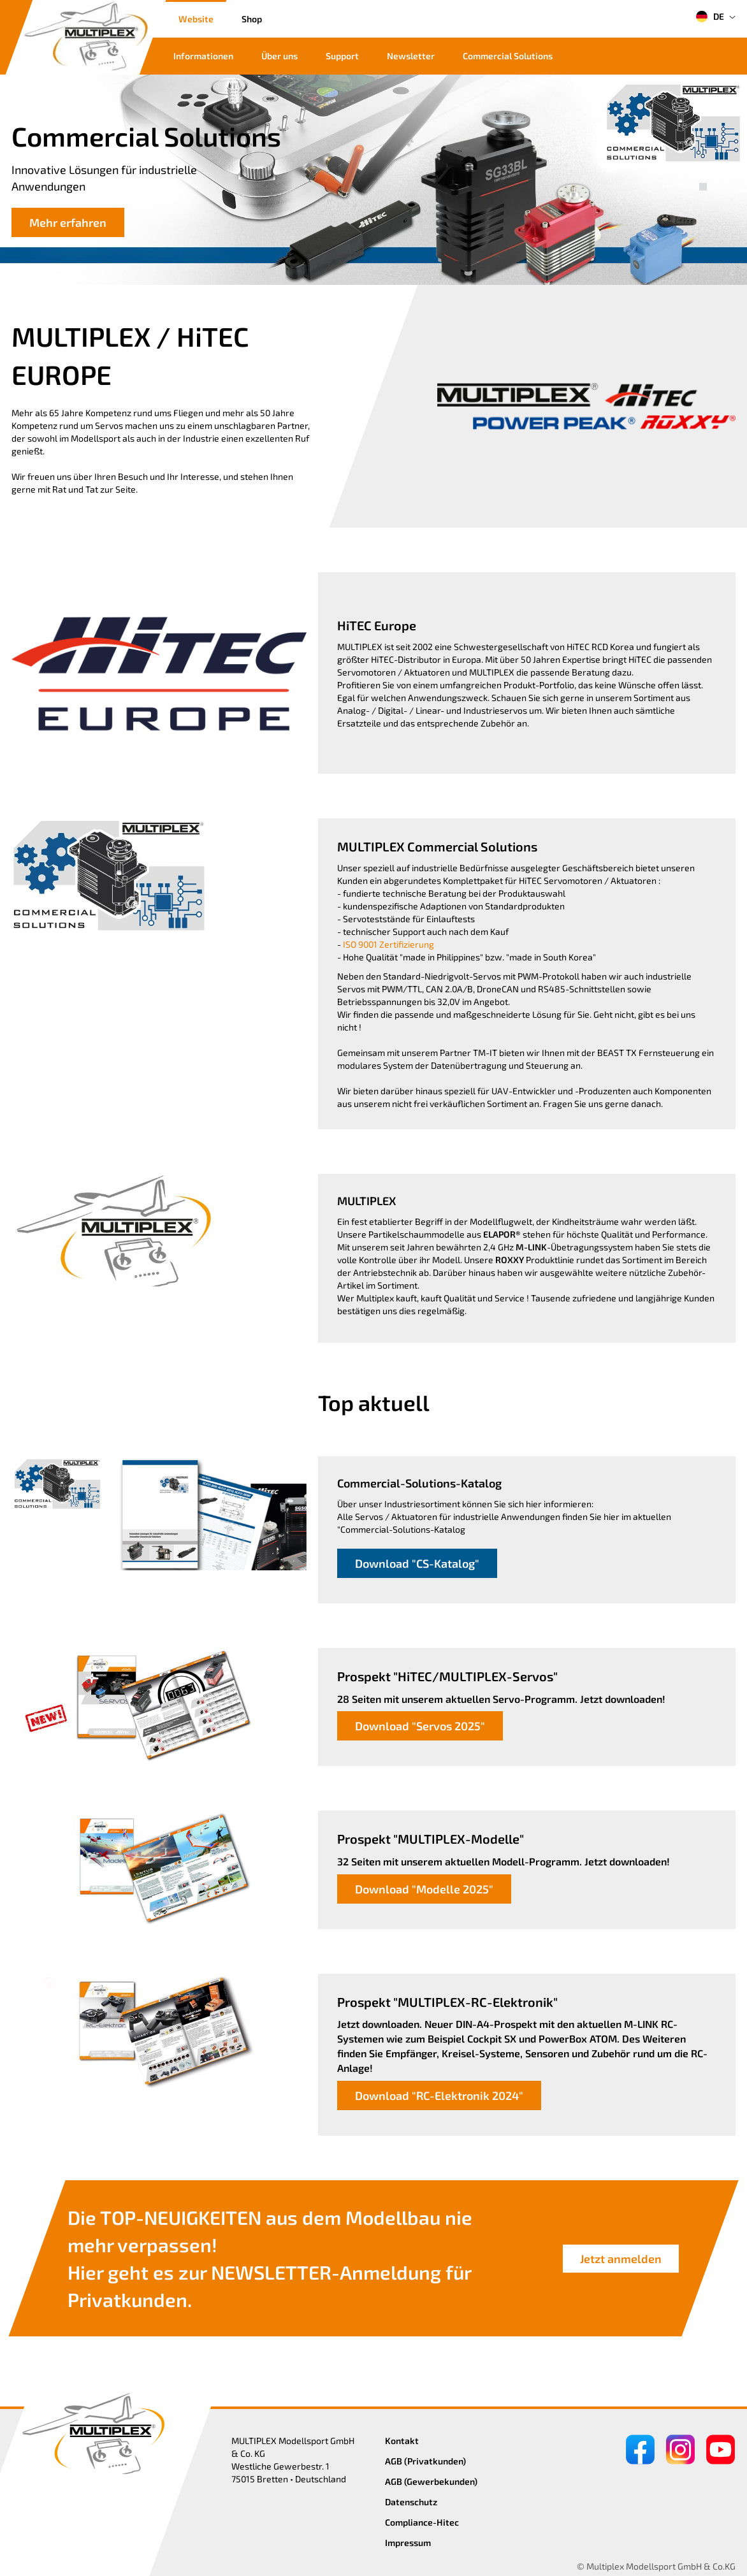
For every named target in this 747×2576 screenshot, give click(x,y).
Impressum (408, 2542)
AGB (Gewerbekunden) (431, 2481)
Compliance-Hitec (422, 2522)
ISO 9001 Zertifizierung (388, 944)
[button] (703, 173)
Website (196, 18)
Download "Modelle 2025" (424, 1889)
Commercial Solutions (508, 55)
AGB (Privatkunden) (425, 2461)
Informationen (203, 55)
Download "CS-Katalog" (417, 1563)
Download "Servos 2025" (420, 1726)
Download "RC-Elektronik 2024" (439, 2095)
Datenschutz (411, 2501)
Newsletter (411, 55)
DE (709, 16)
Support (342, 55)
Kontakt (402, 2440)
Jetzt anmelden (621, 2258)
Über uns (279, 55)
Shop (252, 18)
